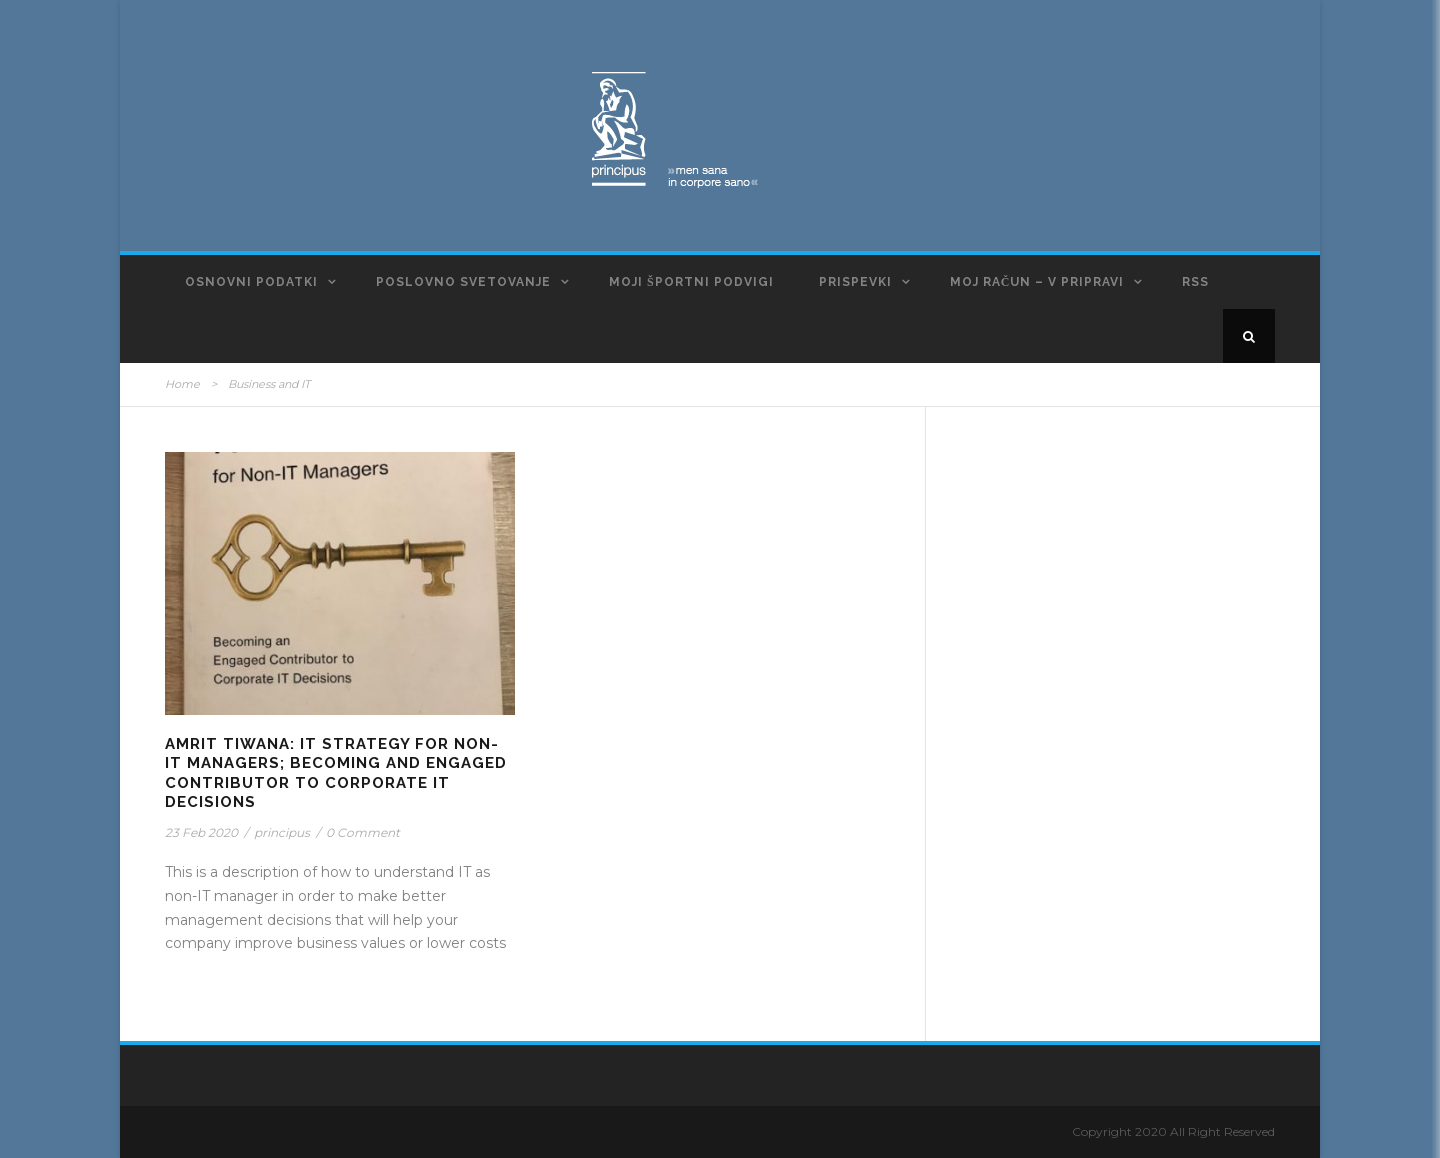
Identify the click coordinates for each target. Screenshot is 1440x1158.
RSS (1195, 282)
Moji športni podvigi (691, 282)
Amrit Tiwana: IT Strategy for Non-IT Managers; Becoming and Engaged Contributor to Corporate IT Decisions (336, 773)
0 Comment (363, 832)
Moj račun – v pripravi (1037, 282)
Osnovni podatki (251, 282)
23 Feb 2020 (201, 832)
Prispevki (855, 282)
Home (182, 384)
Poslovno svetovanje (463, 282)
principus (282, 832)
